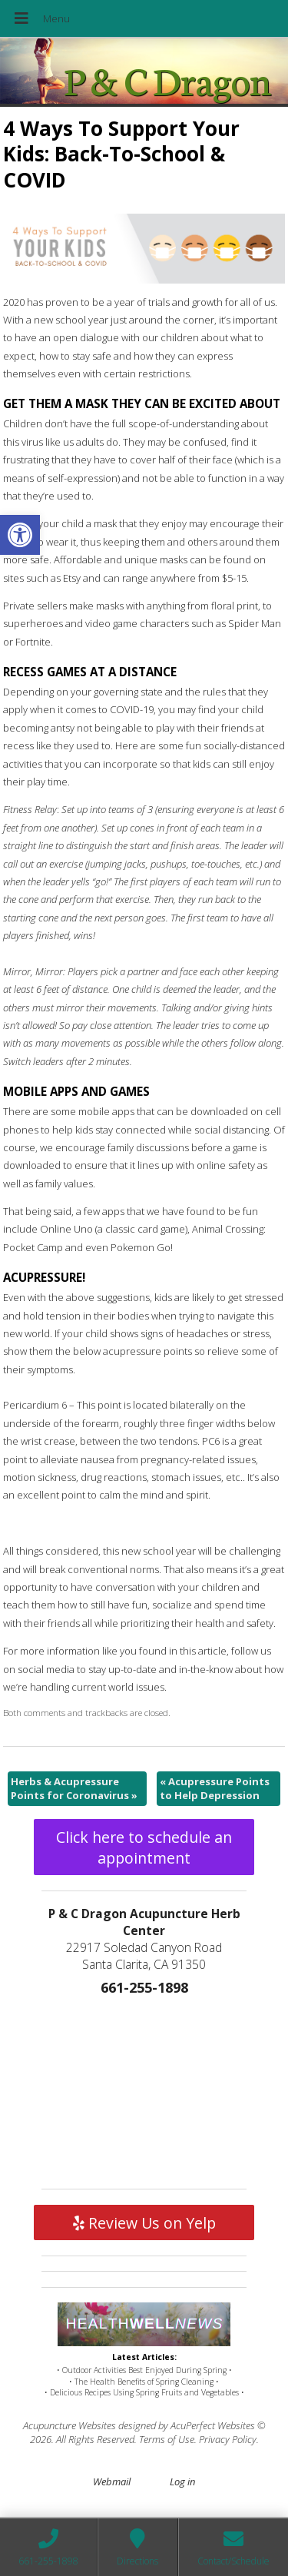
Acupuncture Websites (69, 2425)
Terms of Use (166, 2439)
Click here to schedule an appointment (144, 1847)
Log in (182, 2481)
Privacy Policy (228, 2439)
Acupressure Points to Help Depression (215, 1788)
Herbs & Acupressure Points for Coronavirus (74, 1788)
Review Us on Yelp (144, 2223)
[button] (20, 535)
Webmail (112, 2481)
